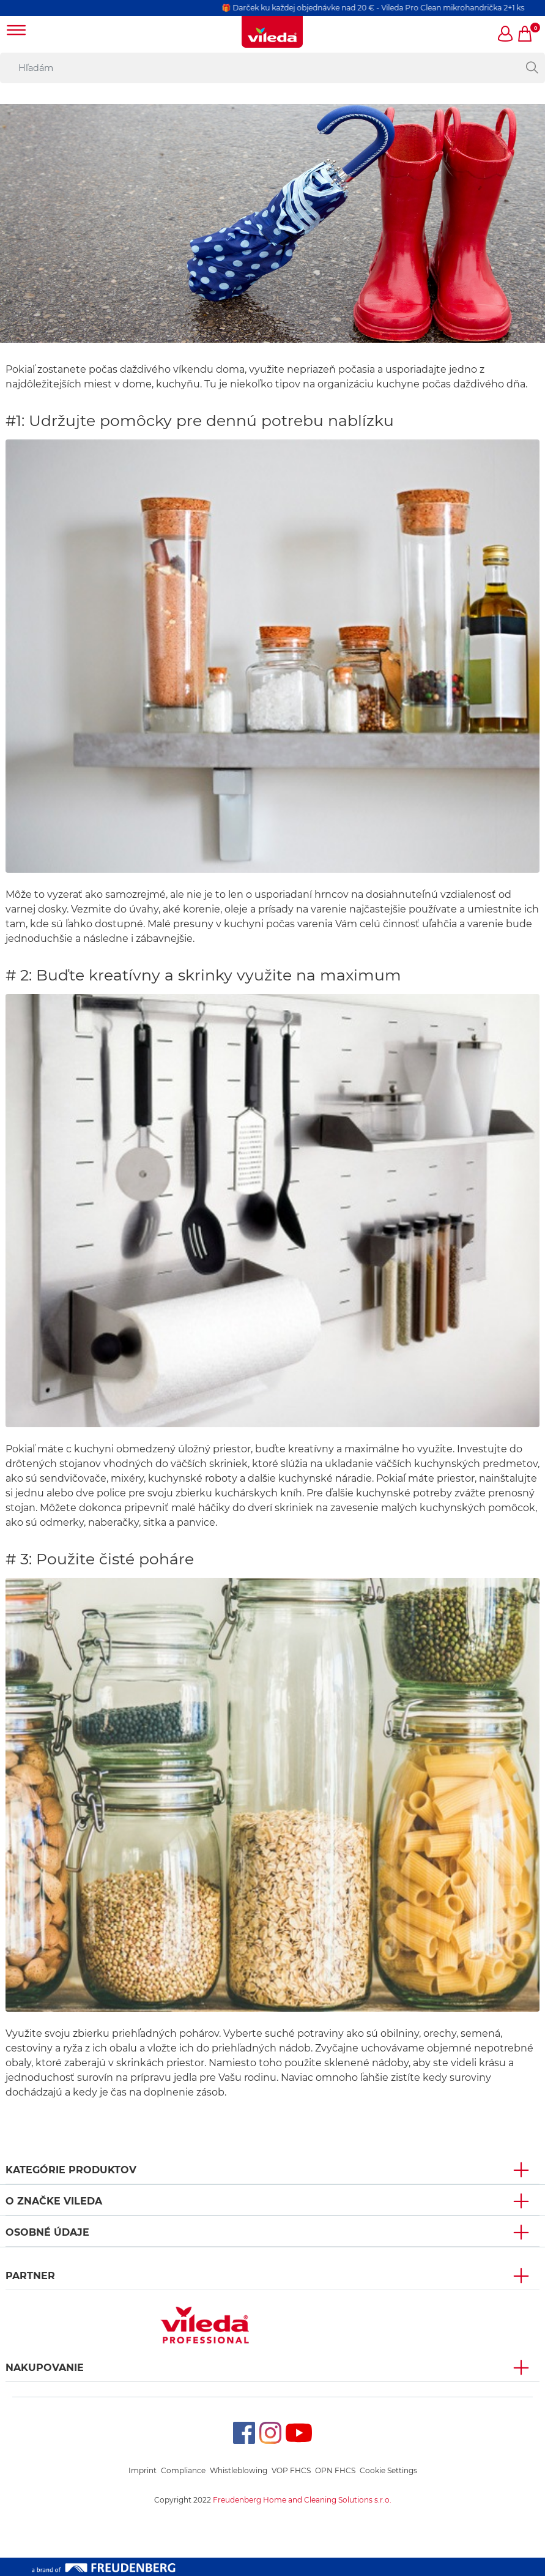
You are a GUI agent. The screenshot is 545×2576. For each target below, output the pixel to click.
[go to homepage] (272, 32)
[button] (506, 35)
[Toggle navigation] (16, 31)
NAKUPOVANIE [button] (45, 2367)
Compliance (183, 2470)
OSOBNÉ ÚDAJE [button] (47, 2232)
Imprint (142, 2470)
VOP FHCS (291, 2470)
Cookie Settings (388, 2470)
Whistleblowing (238, 2470)
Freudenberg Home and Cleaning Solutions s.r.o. (302, 2499)
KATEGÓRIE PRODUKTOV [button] (71, 2170)
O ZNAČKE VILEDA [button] (54, 2201)
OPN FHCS (335, 2470)
